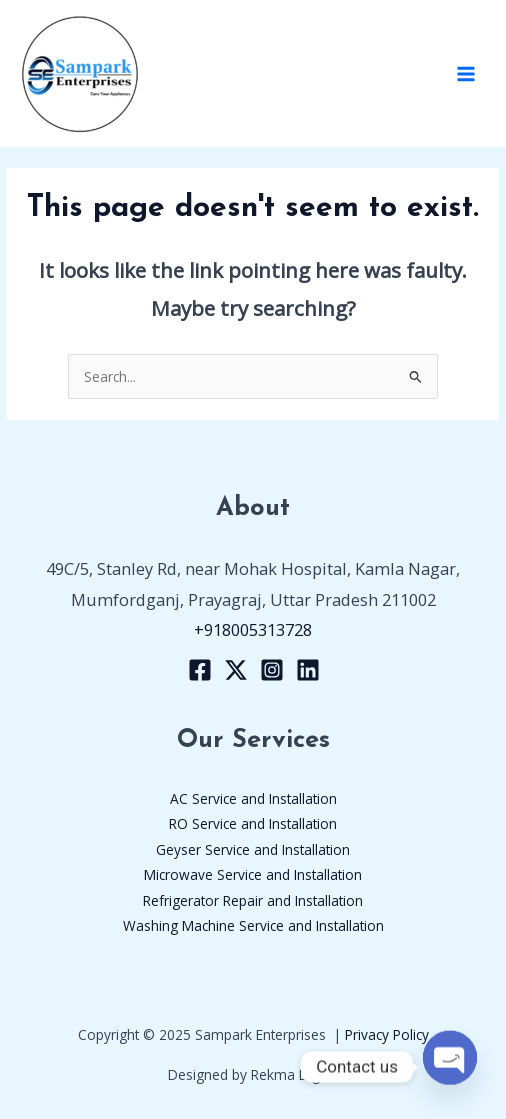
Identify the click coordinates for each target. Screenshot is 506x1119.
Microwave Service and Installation (253, 874)
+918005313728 (253, 629)
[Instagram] (272, 670)
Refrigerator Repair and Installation (253, 900)
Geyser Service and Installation (253, 849)
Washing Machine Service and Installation (253, 925)
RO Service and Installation (253, 823)
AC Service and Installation (253, 798)
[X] (236, 670)
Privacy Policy (387, 1034)
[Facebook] (200, 670)
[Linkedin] (308, 670)
